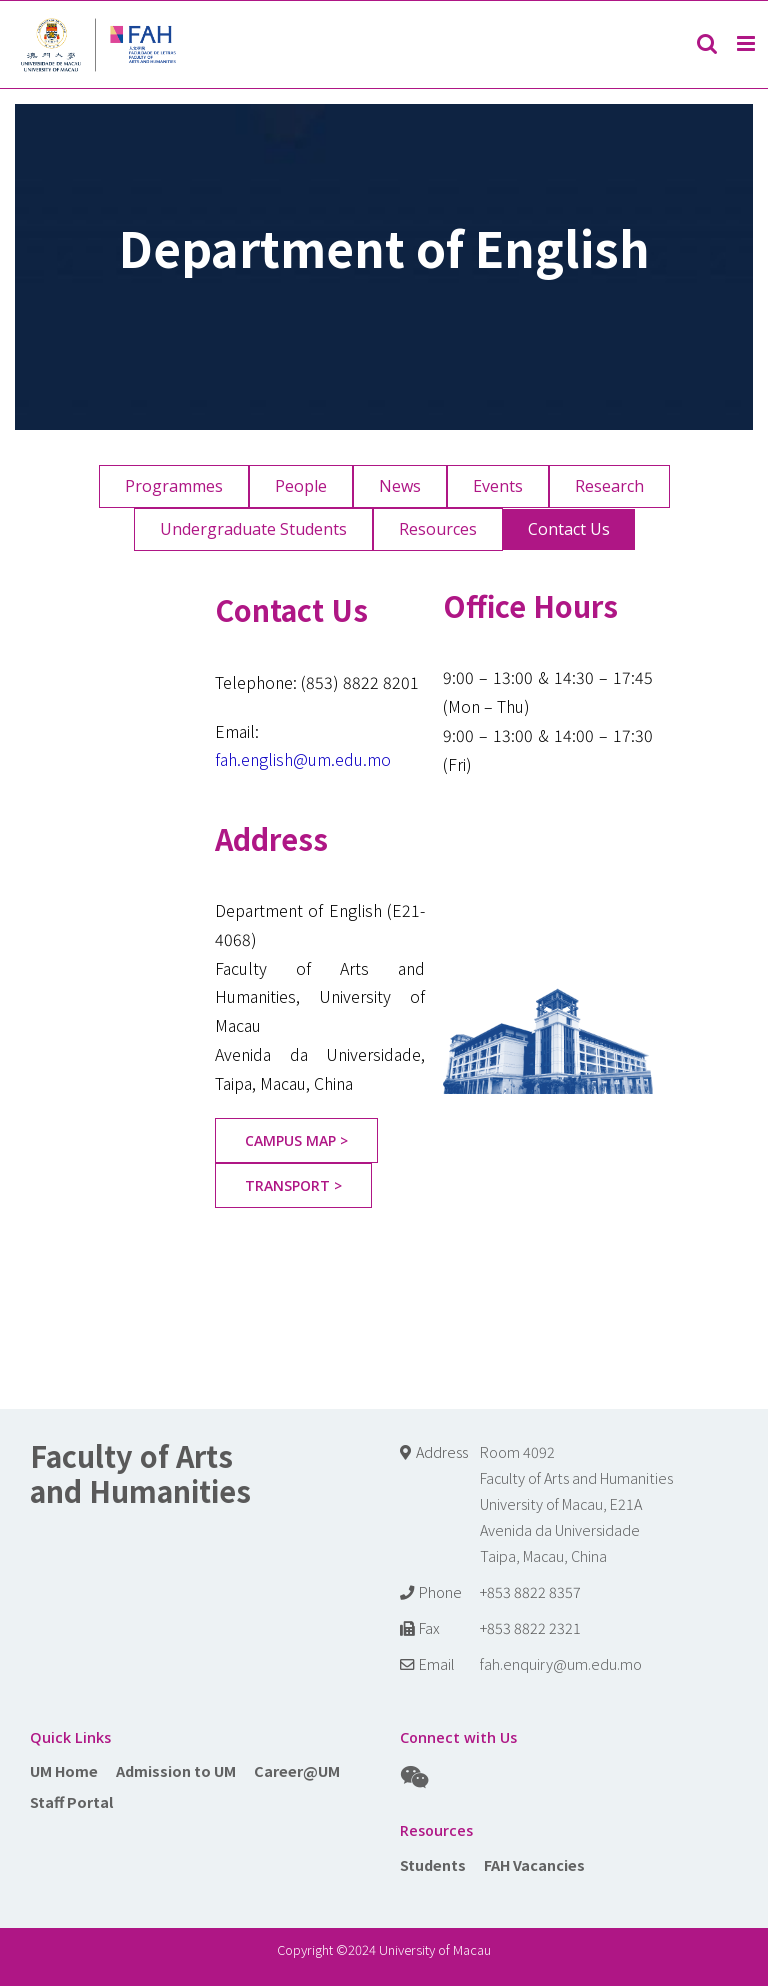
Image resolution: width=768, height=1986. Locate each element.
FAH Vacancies (534, 1864)
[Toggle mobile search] (707, 43)
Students (433, 1864)
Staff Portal (71, 1801)
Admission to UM (176, 1770)
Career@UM (297, 1770)
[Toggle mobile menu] (747, 43)
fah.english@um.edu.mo (303, 759)
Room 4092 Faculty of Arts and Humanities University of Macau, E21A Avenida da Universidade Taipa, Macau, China (576, 1503)
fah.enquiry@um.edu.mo (561, 1663)
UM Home (64, 1770)
